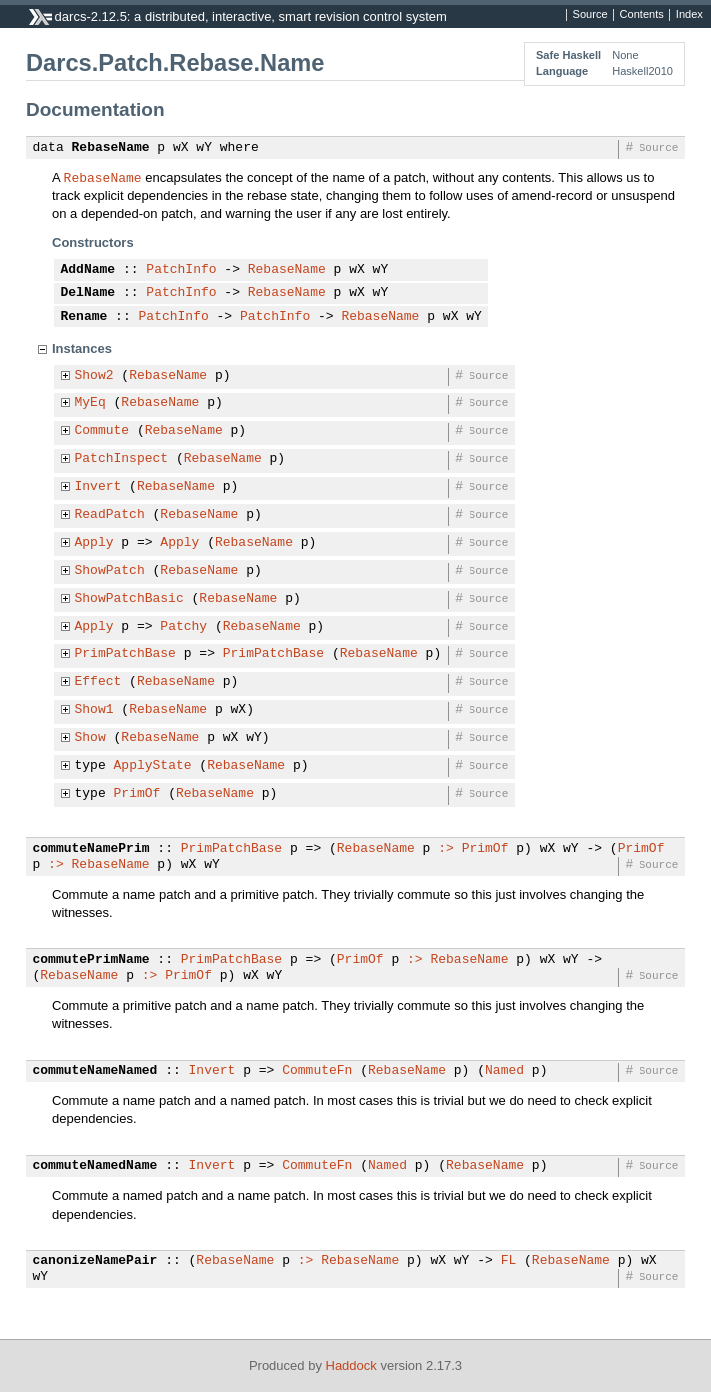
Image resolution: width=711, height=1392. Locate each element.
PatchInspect (122, 459)
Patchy (183, 627)
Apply (94, 543)
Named (504, 1071)
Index (689, 15)
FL (509, 1261)
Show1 (94, 710)
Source (590, 15)
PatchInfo (181, 270)
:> (446, 849)
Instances (82, 348)
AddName (88, 270)
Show (90, 738)
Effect (98, 682)
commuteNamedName (95, 1166)
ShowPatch (110, 571)
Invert (98, 487)
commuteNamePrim (91, 849)
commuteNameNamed (95, 1071)
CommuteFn (317, 1071)
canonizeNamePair (95, 1261)
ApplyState (153, 766)
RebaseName (111, 148)
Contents (642, 15)
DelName (88, 293)
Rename (84, 317)
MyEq (90, 403)
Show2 (94, 376)
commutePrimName (91, 960)
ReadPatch (110, 515)
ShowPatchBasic (129, 599)
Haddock (351, 1365)
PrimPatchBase (125, 654)
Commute (102, 431)
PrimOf (137, 794)
